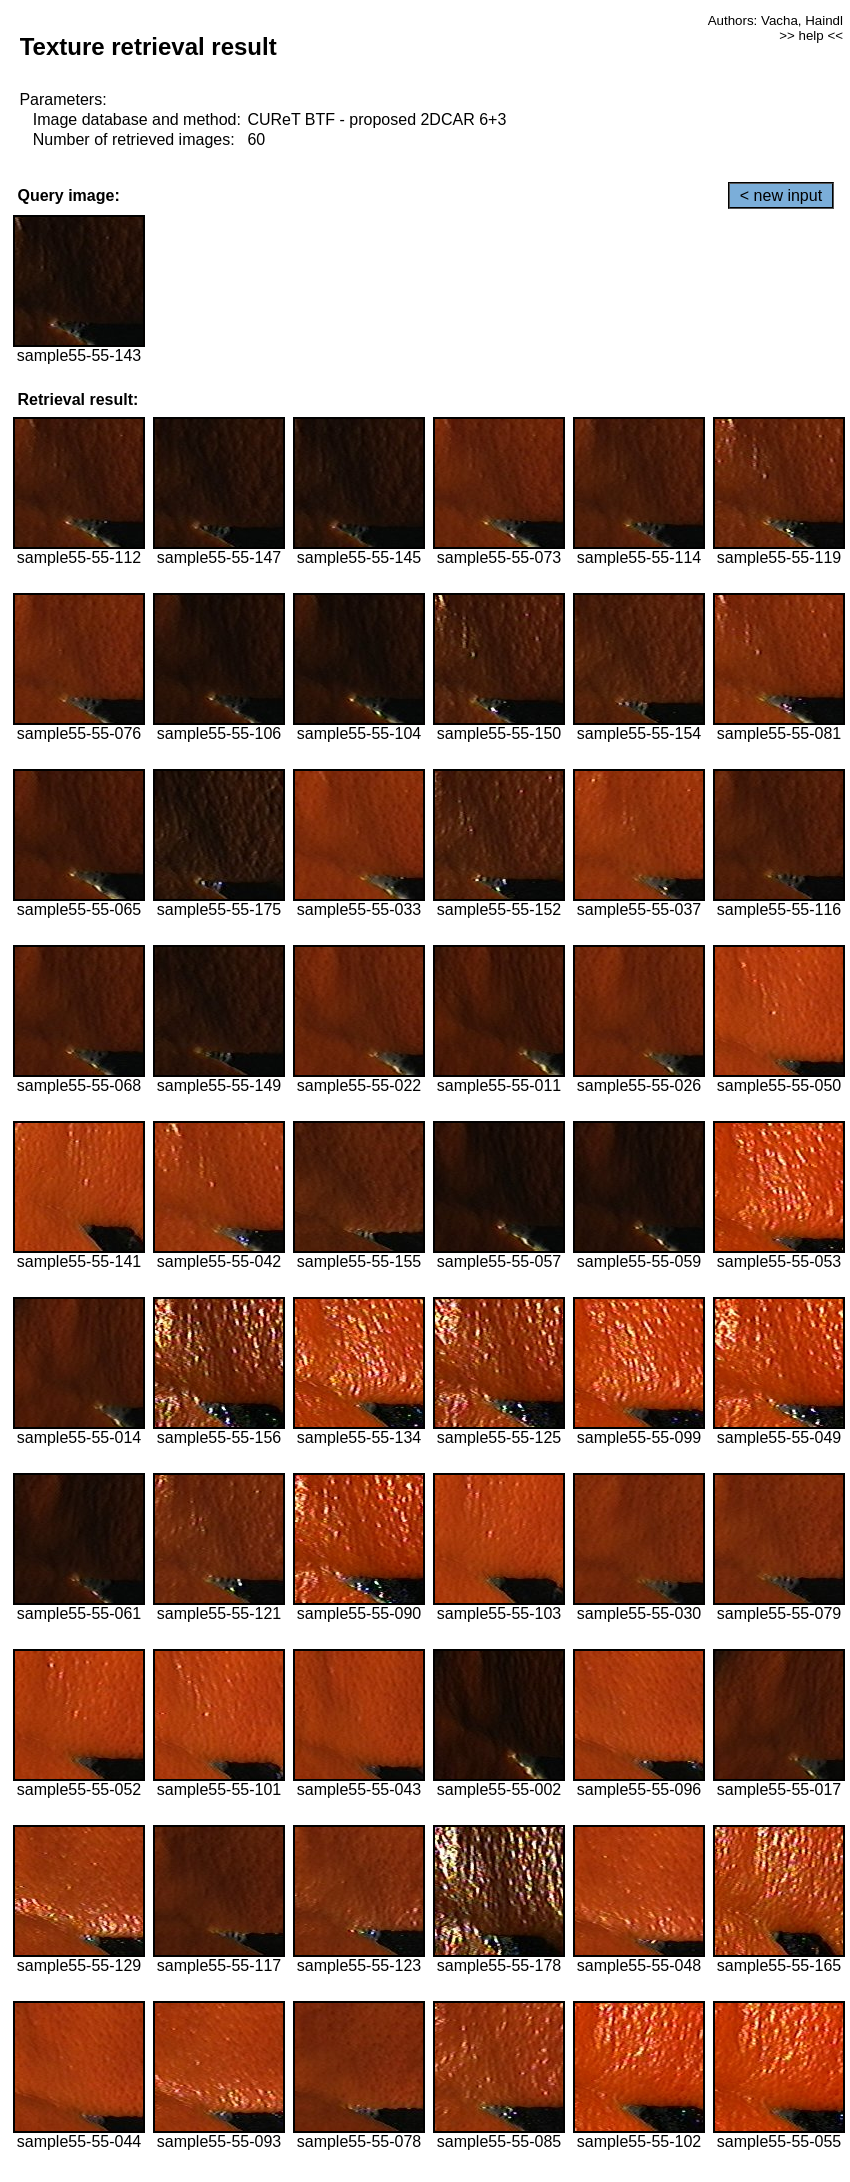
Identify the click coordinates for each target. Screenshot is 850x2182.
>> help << (811, 35)
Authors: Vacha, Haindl (775, 20)
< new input (781, 195)
